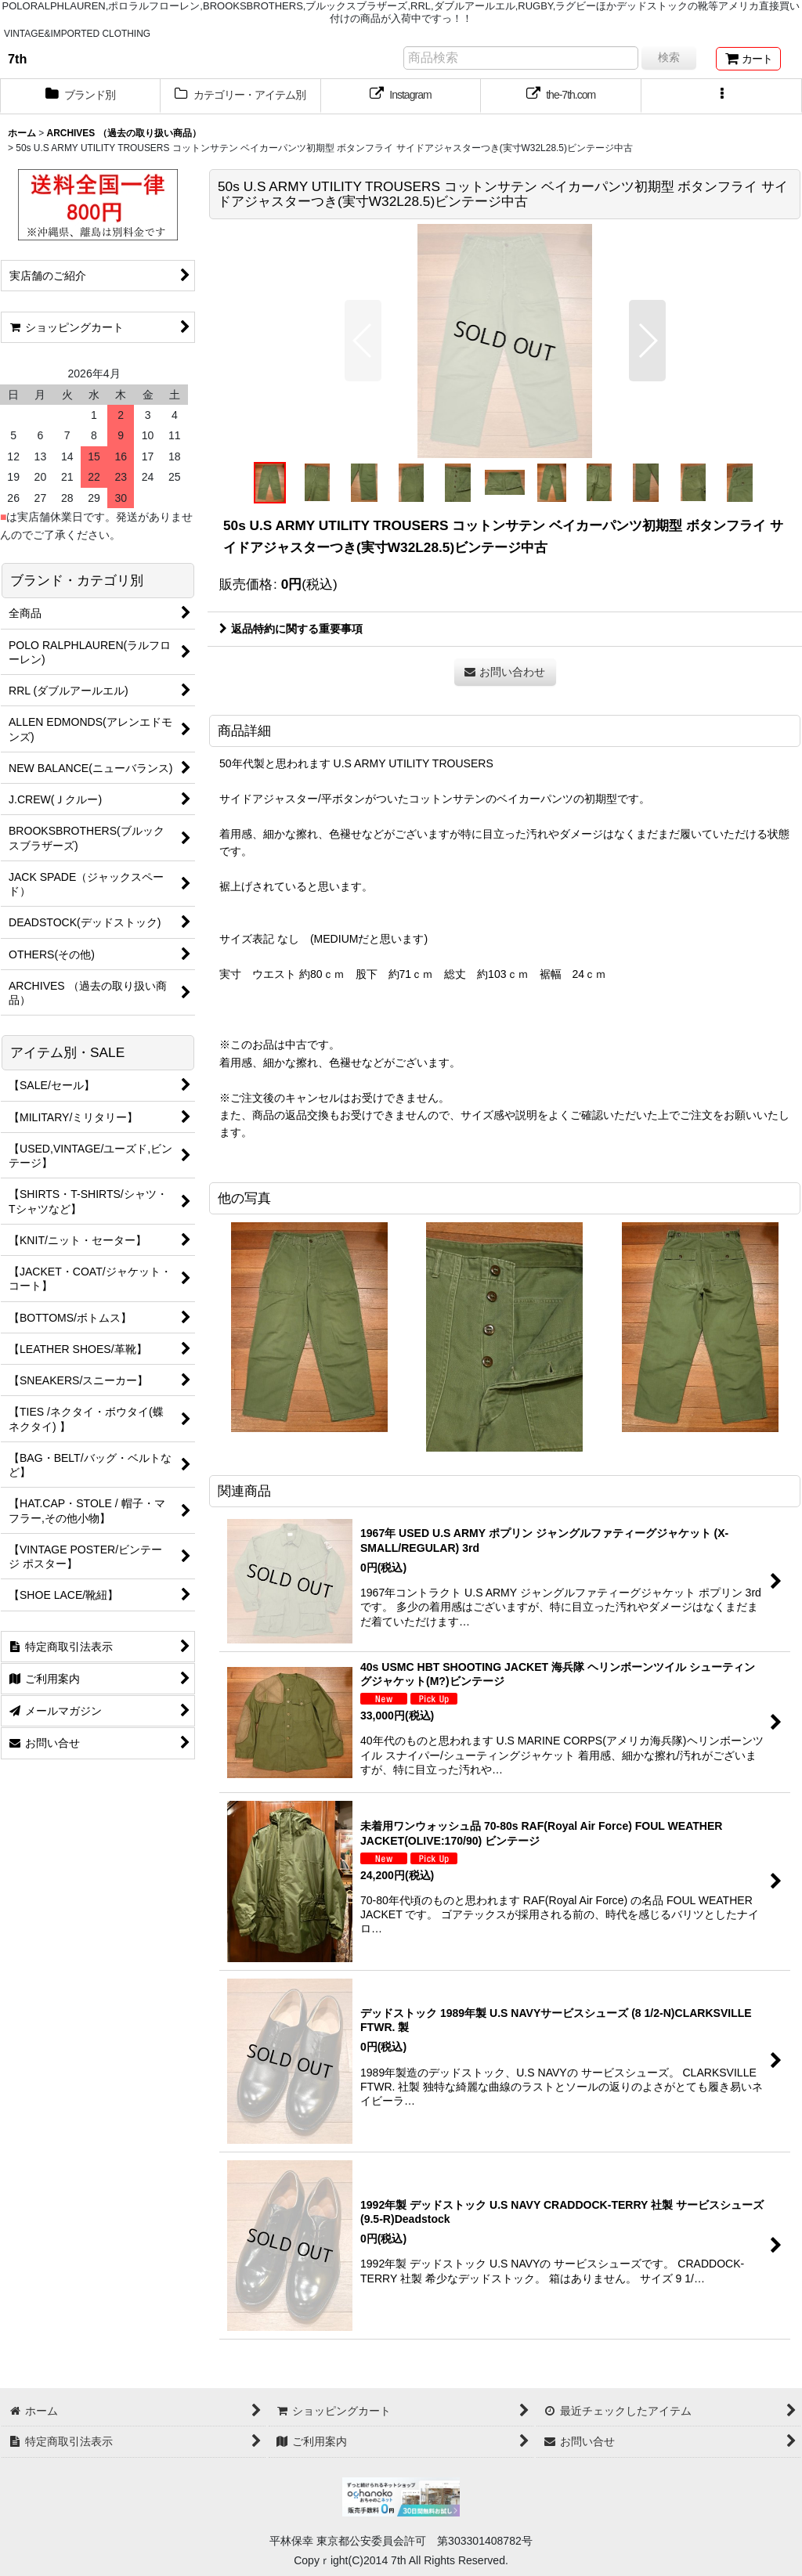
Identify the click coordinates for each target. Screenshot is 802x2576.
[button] (721, 96)
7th (17, 59)
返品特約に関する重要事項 (291, 628)
